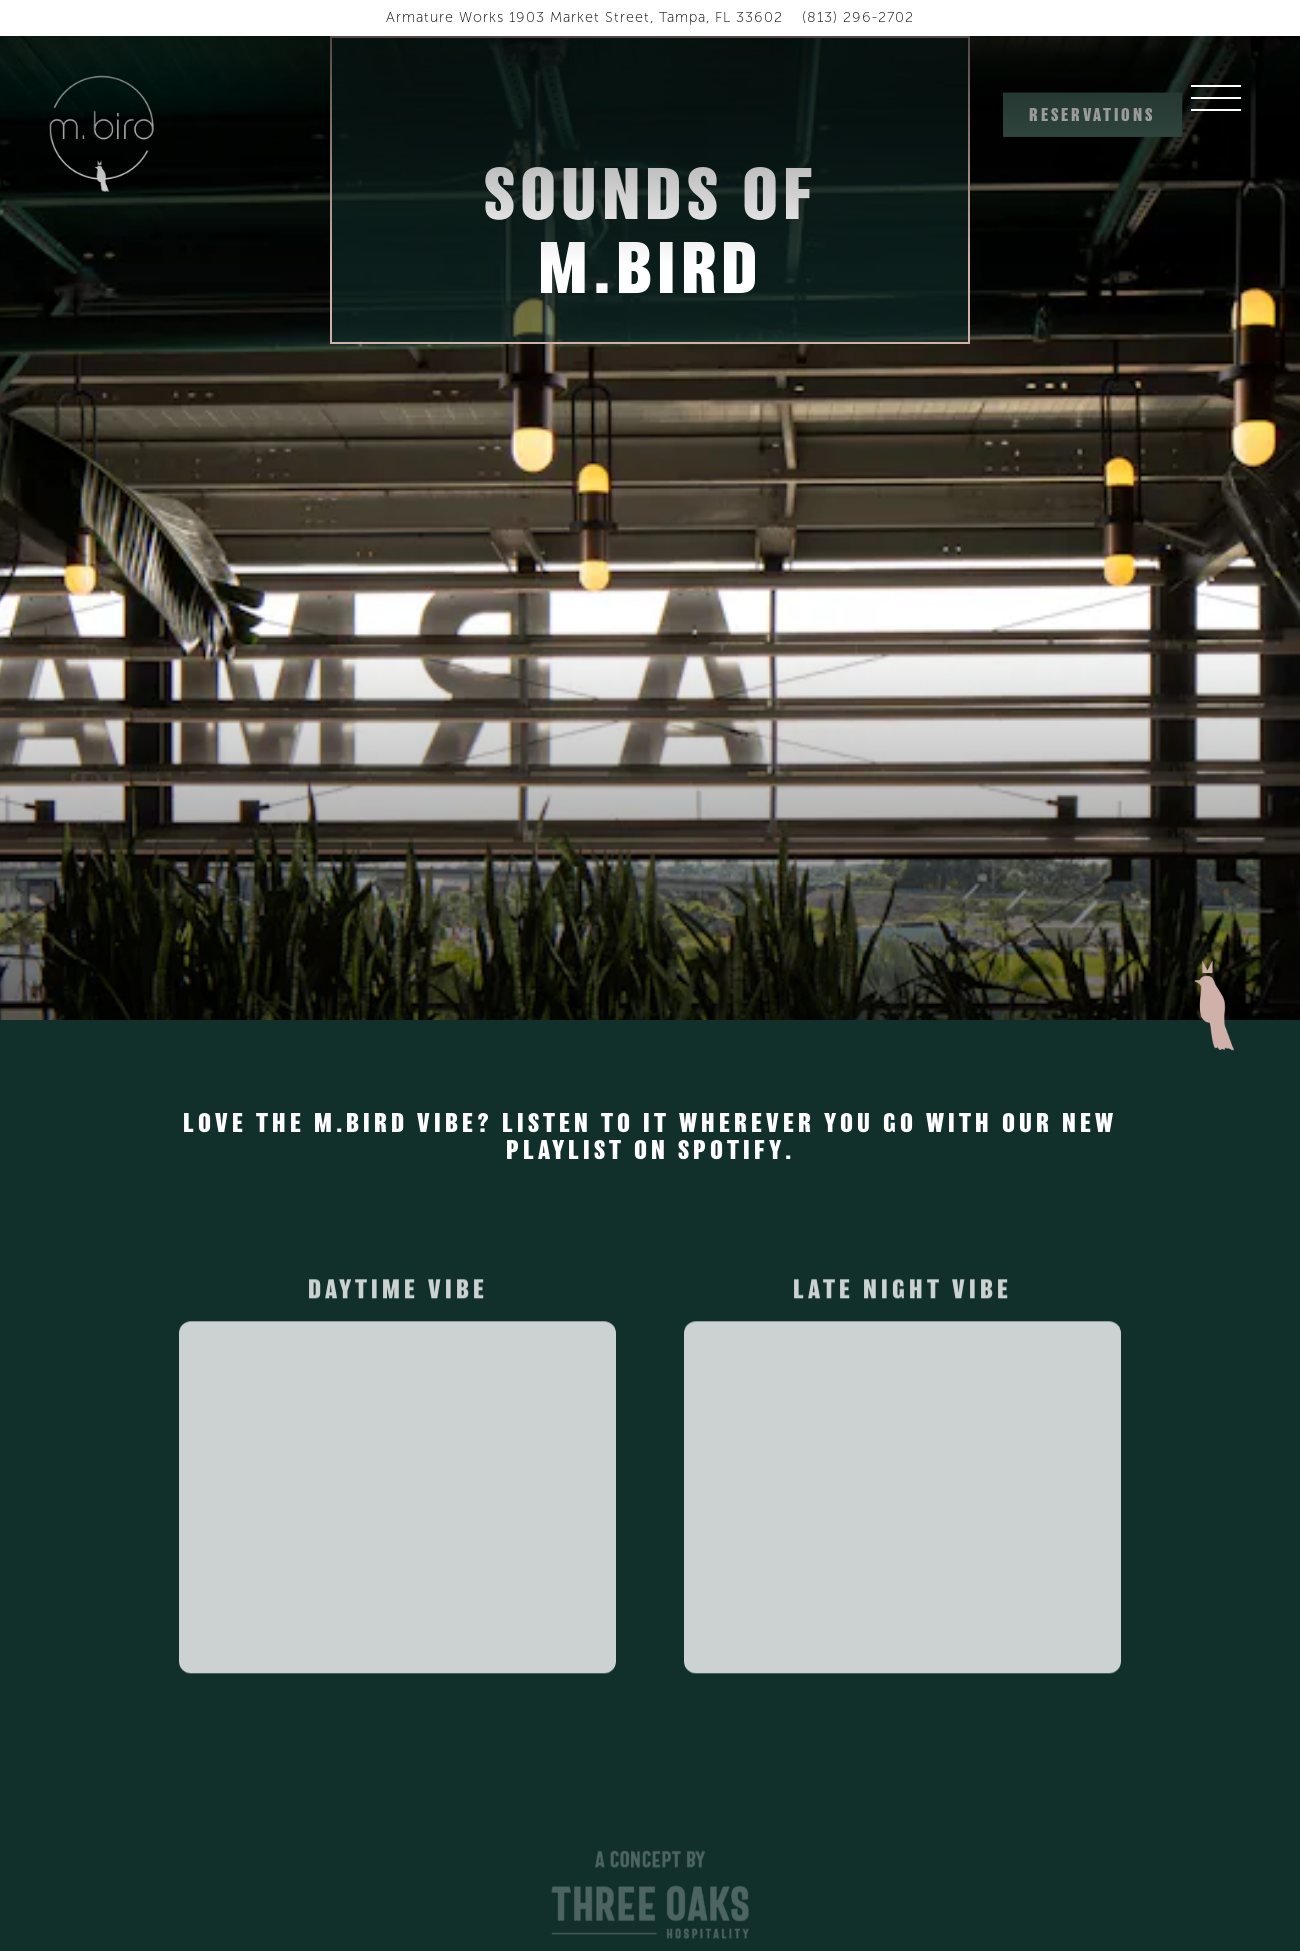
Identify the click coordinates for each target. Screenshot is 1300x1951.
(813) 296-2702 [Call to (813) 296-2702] (858, 17)
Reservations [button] (1092, 115)
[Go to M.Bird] (584, 18)
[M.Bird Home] (104, 132)
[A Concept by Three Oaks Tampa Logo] (650, 1899)
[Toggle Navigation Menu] (1236, 115)
